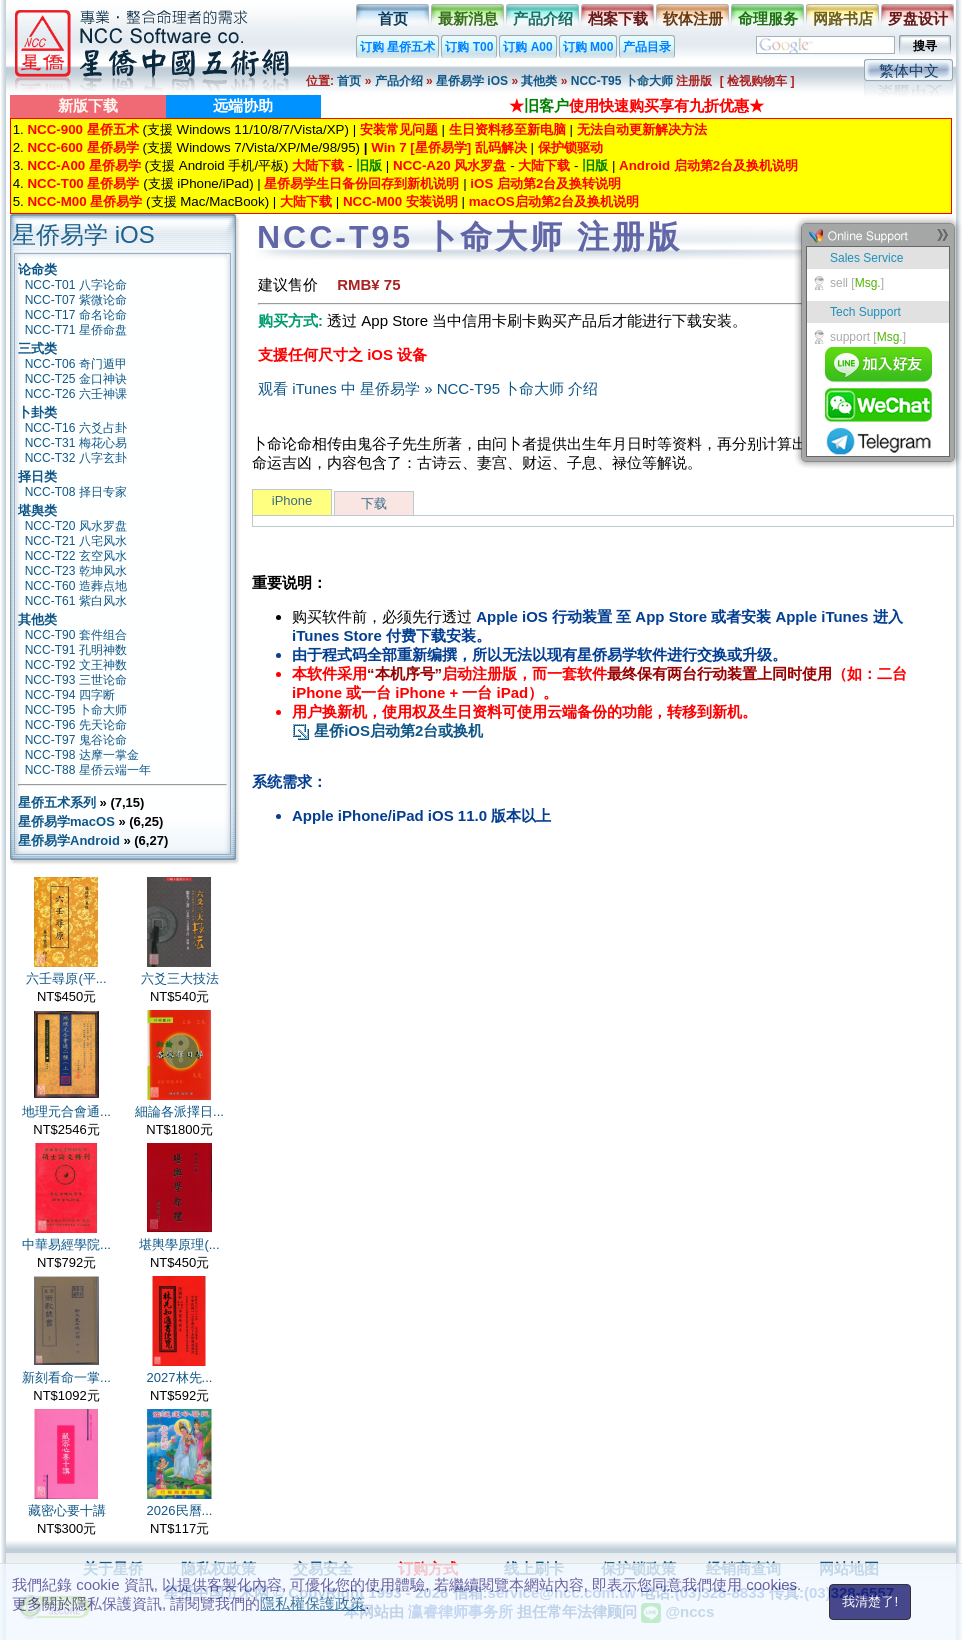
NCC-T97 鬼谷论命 (76, 740)
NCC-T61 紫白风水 (76, 601)
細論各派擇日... (179, 1111)
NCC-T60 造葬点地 (76, 586)
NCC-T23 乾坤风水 (76, 571)
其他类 (539, 81)
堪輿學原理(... (179, 1244)
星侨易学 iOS (472, 81)
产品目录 (647, 47)
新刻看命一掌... (66, 1377)
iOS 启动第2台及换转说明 (545, 183)
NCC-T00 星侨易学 (83, 183)
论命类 (37, 269)
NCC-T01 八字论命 (76, 285)
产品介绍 (543, 18)
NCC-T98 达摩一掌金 (82, 755)
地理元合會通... (66, 1111)
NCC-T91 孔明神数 (76, 650)
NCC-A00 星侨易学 (83, 165)
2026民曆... (180, 1510)
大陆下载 (318, 165)
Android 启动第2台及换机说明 (708, 165)
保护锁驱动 (570, 147)
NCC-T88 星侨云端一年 (88, 770)
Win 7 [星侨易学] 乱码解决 (449, 147)
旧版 (369, 165)
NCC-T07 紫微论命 (76, 300)
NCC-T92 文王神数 (76, 665)
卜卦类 (37, 412)
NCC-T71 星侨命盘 (76, 330)
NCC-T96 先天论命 (76, 725)
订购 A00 (527, 47)
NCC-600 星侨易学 (82, 147)
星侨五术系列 (57, 802)
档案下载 (618, 18)
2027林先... (180, 1377)
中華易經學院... (66, 1244)
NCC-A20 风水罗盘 (449, 165)
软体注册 (693, 18)
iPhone (292, 500)
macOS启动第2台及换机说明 (554, 201)
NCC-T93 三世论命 (76, 680)
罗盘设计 (918, 18)
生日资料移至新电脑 (507, 129)
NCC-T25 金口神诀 (76, 379)
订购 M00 (588, 47)
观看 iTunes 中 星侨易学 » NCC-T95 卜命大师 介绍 (428, 388)
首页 (393, 18)
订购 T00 (469, 47)
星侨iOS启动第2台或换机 (387, 730)
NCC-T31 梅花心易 (76, 443)
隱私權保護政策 (312, 1603)
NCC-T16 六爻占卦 (76, 428)
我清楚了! (870, 1601)
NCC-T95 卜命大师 (623, 81)
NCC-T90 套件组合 (76, 635)
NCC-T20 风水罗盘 (76, 526)
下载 (374, 503)
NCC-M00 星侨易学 (84, 201)
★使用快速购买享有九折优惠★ (636, 105)
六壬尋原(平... (66, 978)
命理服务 (768, 18)
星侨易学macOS (66, 821)
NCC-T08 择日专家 (76, 492)
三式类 (37, 348)
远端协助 (243, 105)
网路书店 (843, 18)
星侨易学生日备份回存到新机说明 (361, 183)
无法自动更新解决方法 (642, 129)
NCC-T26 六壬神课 (76, 394)
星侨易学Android (69, 840)
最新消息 (468, 18)
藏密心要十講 (67, 1510)
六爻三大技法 (180, 978)
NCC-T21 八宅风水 (76, 541)
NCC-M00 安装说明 (400, 201)
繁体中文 (909, 70)
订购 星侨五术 (397, 47)
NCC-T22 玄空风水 (76, 556)
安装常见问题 (399, 129)
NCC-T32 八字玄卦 (76, 458)
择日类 (37, 476)
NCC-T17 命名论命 (76, 315)
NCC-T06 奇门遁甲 (76, 364)
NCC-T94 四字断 (70, 695)
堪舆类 (37, 510)
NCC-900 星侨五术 (82, 129)
